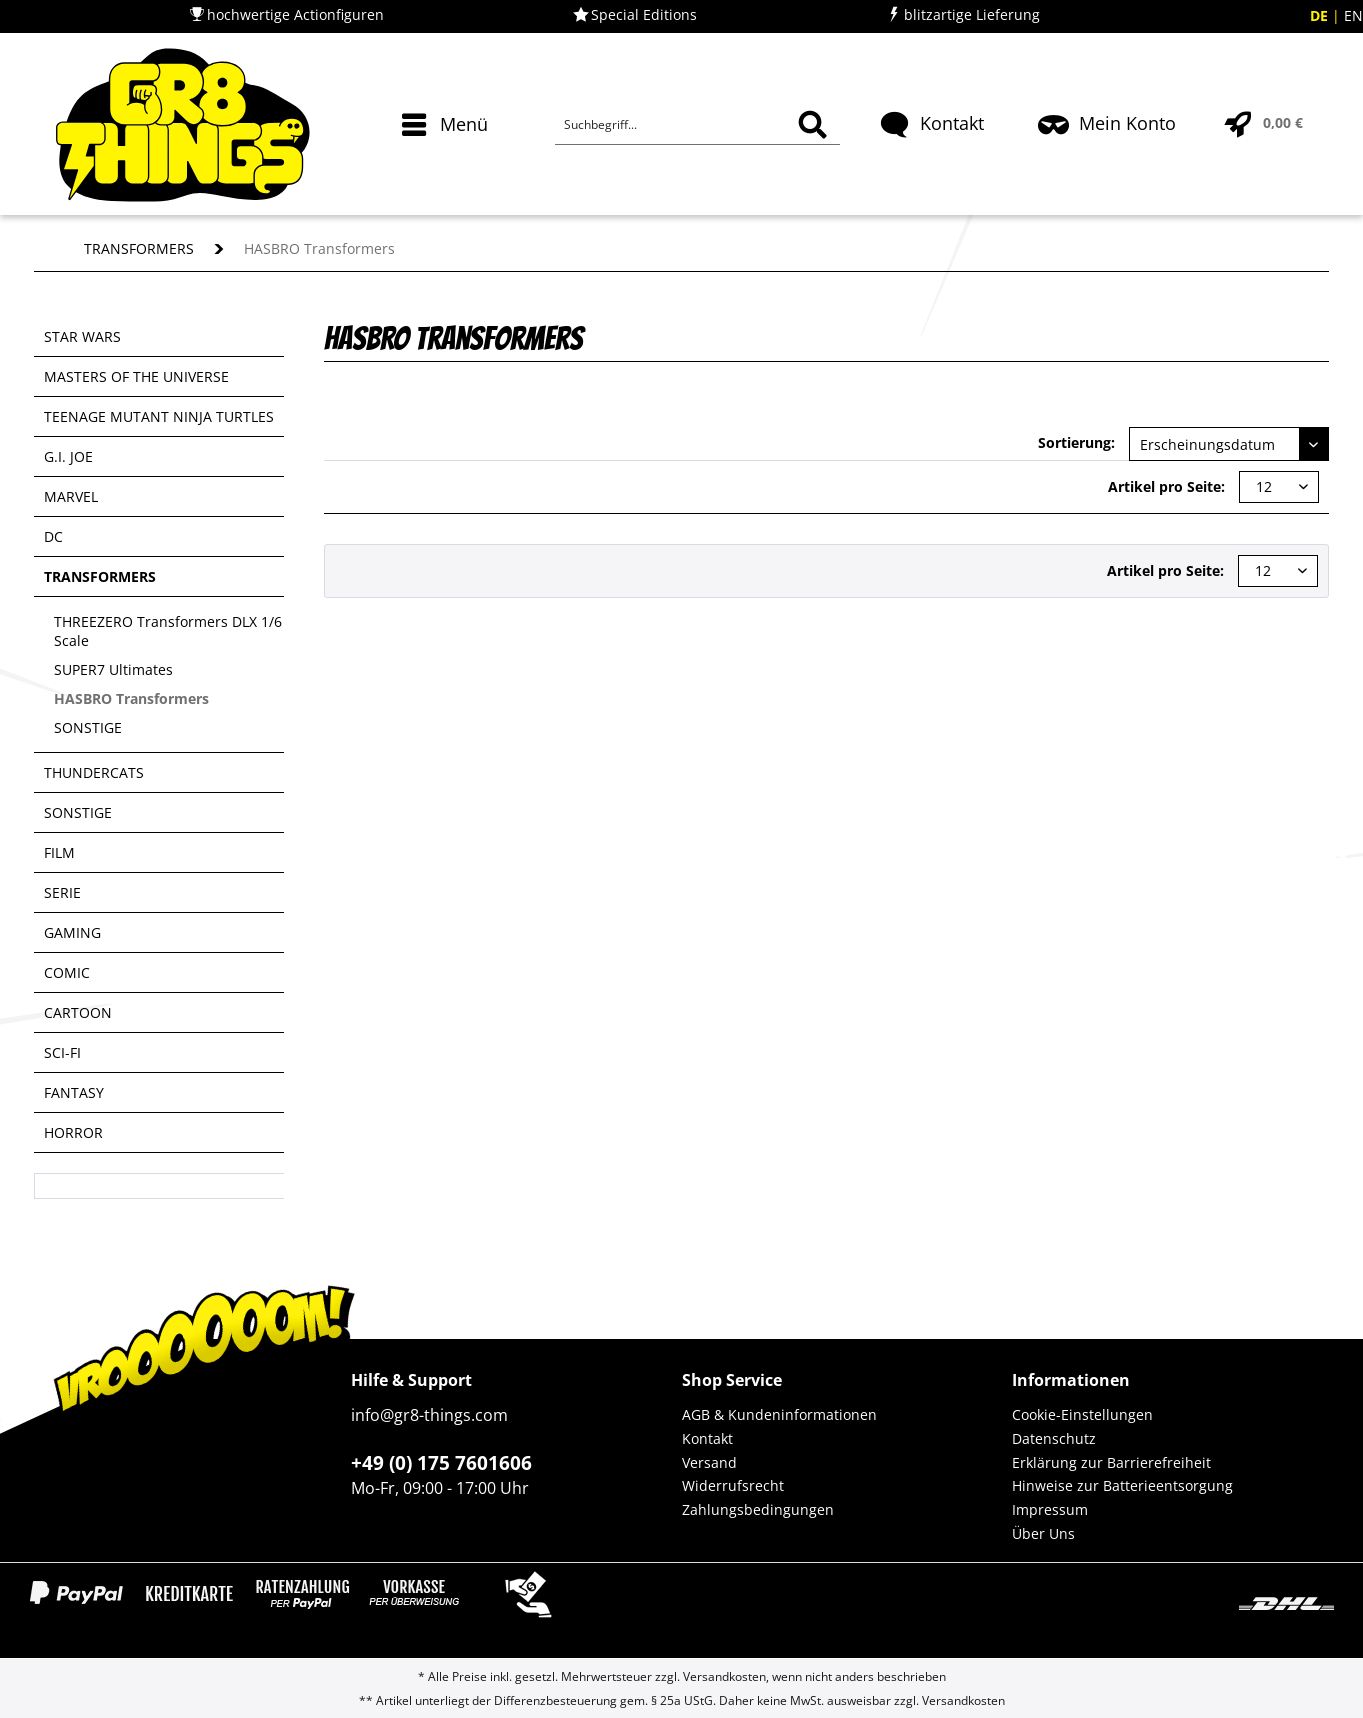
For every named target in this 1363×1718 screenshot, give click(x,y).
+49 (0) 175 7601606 (441, 1463)
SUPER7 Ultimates (113, 669)
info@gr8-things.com (429, 1415)
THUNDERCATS (94, 772)
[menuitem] (447, 160)
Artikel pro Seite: (1166, 486)
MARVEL (71, 496)
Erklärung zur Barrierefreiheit (1111, 1462)
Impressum (1050, 1509)
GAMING (72, 932)
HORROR (73, 1132)
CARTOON (78, 1012)
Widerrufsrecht (733, 1485)
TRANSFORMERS (100, 576)
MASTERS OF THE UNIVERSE (136, 376)
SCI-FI (62, 1052)
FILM (59, 852)
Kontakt (707, 1438)
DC (53, 536)
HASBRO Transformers (131, 698)
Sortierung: (1076, 442)
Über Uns (1043, 1533)
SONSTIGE (88, 727)
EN (1353, 15)
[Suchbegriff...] (697, 125)
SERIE (62, 892)
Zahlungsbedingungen (758, 1509)
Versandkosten (724, 1676)
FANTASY (74, 1092)
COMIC (67, 972)
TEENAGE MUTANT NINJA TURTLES (159, 416)
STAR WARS (82, 336)
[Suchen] (812, 125)
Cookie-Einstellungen (1082, 1414)
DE (1321, 15)
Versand (709, 1462)
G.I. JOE (68, 456)
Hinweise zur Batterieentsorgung (1122, 1485)
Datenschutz (1054, 1438)
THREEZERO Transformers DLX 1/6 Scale (168, 631)
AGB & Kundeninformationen (779, 1414)
